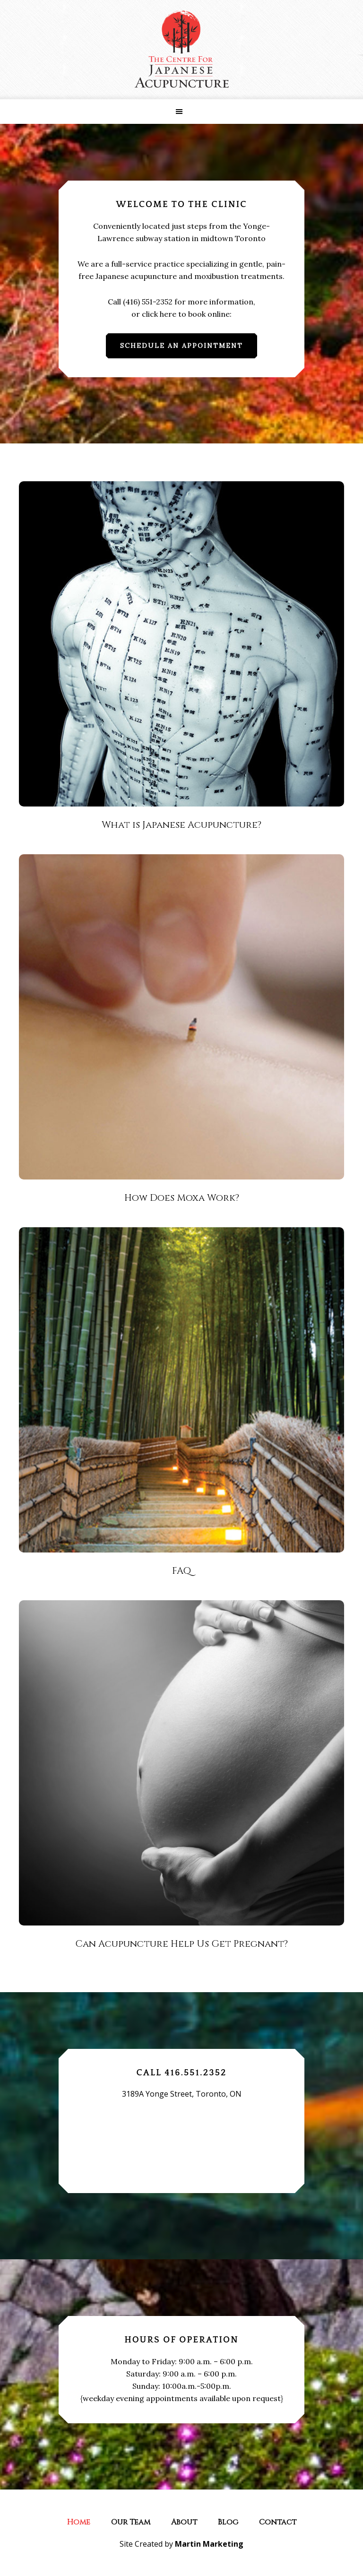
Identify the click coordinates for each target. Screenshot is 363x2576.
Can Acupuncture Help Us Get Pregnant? (181, 1943)
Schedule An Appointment (181, 345)
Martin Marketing (209, 2544)
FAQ (181, 1570)
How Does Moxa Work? (181, 1197)
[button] (181, 111)
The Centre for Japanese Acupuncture (181, 49)
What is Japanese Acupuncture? (181, 824)
